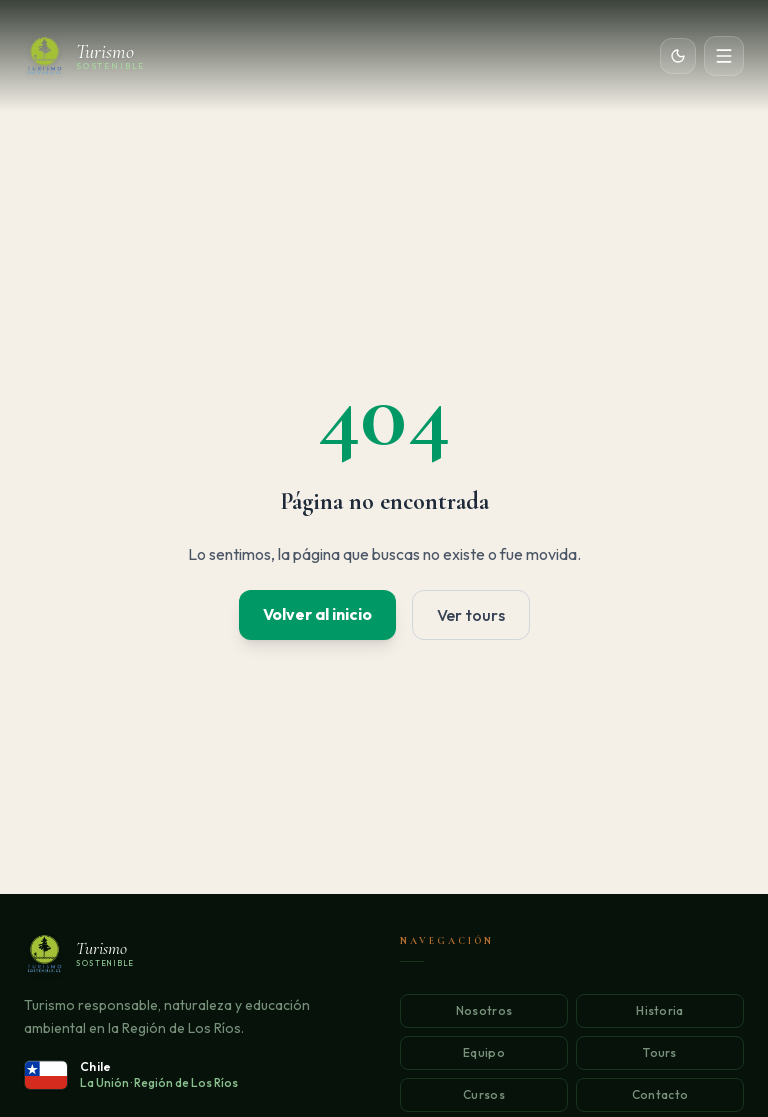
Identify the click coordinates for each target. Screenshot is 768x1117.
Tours (660, 1052)
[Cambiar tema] (678, 56)
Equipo (484, 1052)
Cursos (484, 1094)
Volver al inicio (317, 614)
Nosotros (484, 1010)
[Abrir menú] (724, 56)
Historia (659, 1010)
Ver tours (471, 615)
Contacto (660, 1094)
